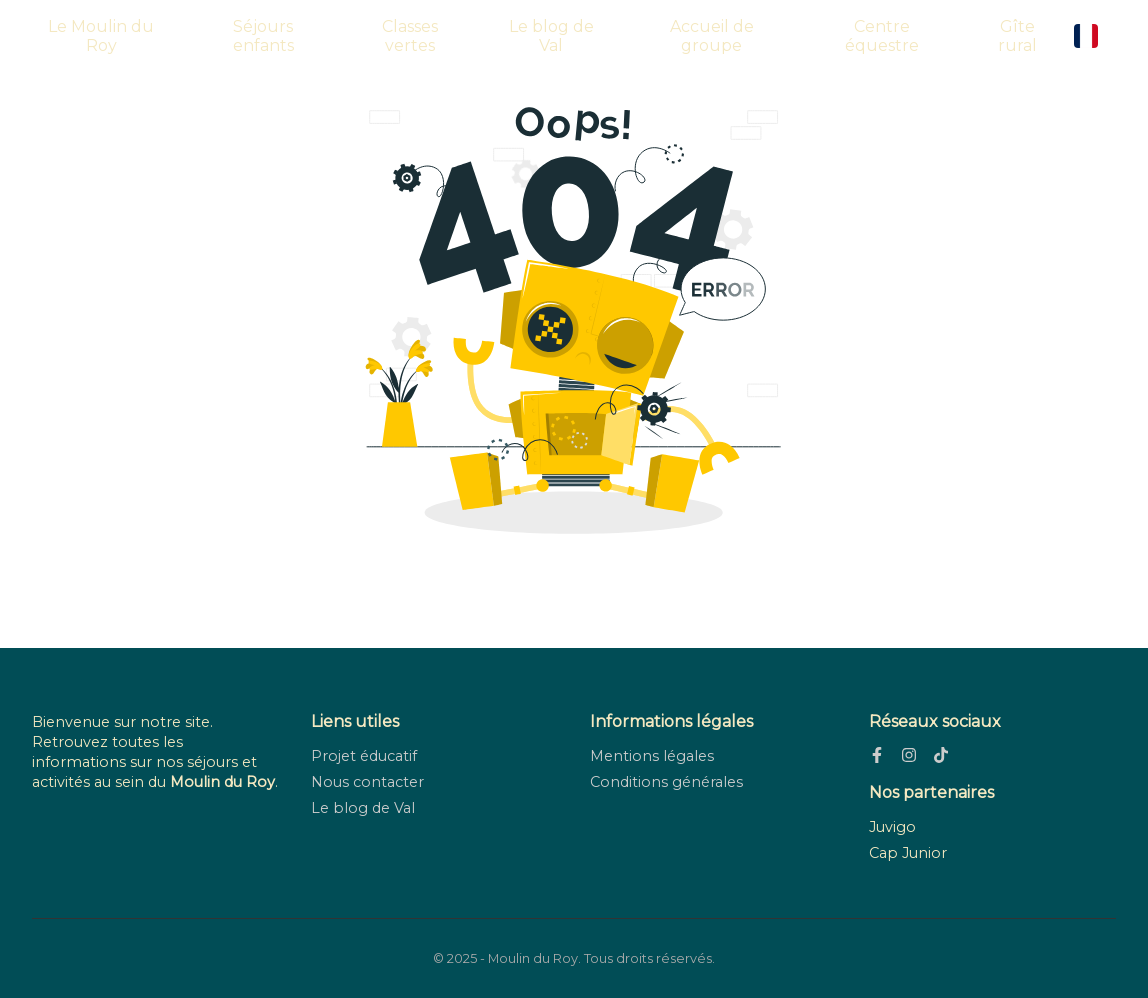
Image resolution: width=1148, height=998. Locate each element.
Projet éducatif (364, 756)
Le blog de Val (551, 36)
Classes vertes (410, 36)
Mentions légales (652, 756)
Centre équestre (882, 36)
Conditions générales (666, 782)
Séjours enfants (263, 36)
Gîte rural (1017, 36)
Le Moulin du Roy (101, 36)
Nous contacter (367, 782)
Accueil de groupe (712, 36)
